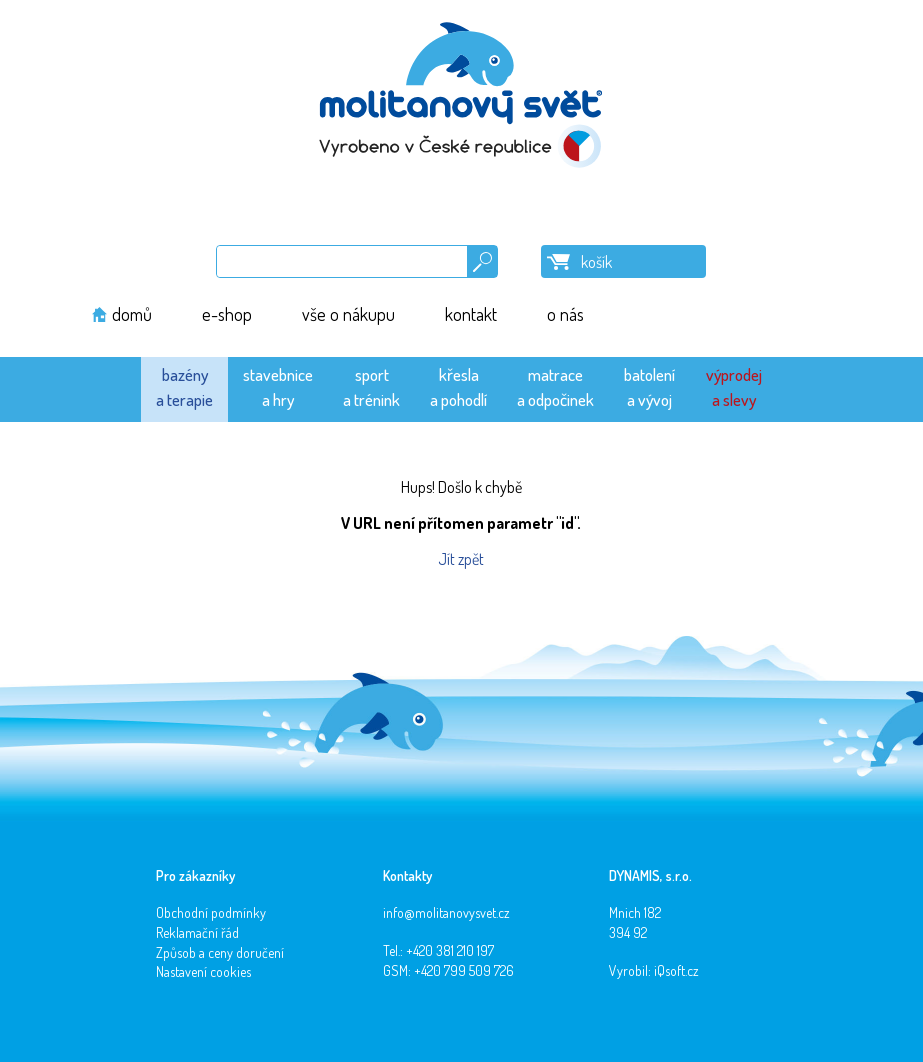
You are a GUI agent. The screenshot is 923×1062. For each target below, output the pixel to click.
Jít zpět (461, 559)
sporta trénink (371, 386)
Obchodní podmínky (211, 912)
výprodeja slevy (734, 386)
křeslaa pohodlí (458, 386)
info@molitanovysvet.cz (446, 912)
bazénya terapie (184, 386)
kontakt (471, 314)
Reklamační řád (197, 932)
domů (132, 314)
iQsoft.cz (676, 970)
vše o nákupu (348, 314)
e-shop (227, 314)
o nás (565, 314)
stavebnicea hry (278, 386)
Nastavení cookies (203, 971)
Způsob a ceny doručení (220, 952)
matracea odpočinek (555, 386)
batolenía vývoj (649, 386)
